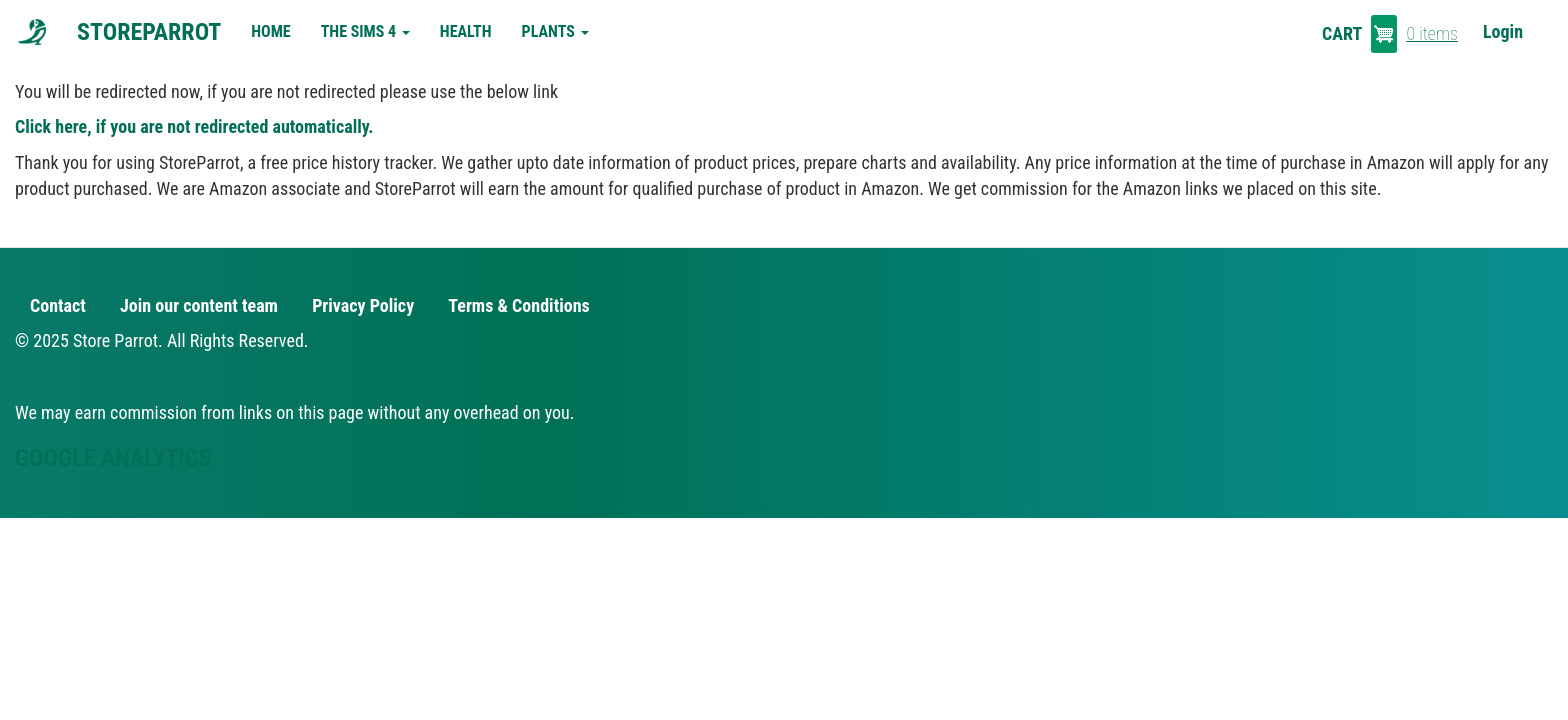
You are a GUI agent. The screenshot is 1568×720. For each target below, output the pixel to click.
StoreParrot (149, 32)
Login (1503, 31)
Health (466, 31)
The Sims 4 (365, 31)
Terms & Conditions (518, 305)
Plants (555, 31)
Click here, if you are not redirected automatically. (194, 126)
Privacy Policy (363, 305)
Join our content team (199, 305)
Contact (58, 305)
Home (270, 31)
